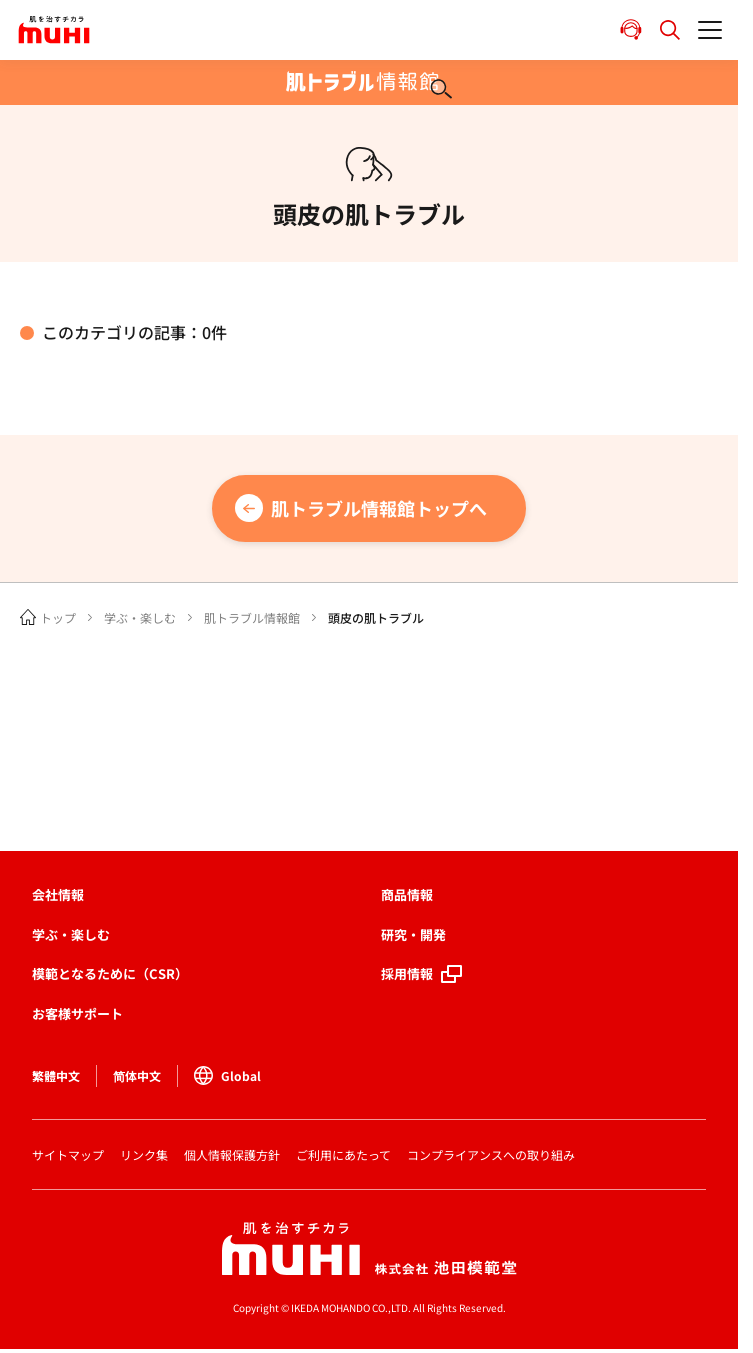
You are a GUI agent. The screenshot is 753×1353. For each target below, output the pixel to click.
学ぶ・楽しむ (140, 617)
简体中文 (137, 1075)
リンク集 (144, 1154)
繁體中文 (56, 1075)
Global (227, 1075)
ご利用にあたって (343, 1154)
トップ (58, 617)
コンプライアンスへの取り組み (491, 1154)
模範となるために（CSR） (110, 973)
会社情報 (58, 894)
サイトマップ (68, 1154)
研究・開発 (413, 934)
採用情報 (407, 973)
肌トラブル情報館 (252, 617)
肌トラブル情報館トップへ (379, 508)
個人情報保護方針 (232, 1154)
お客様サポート (77, 1013)
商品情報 (407, 894)
